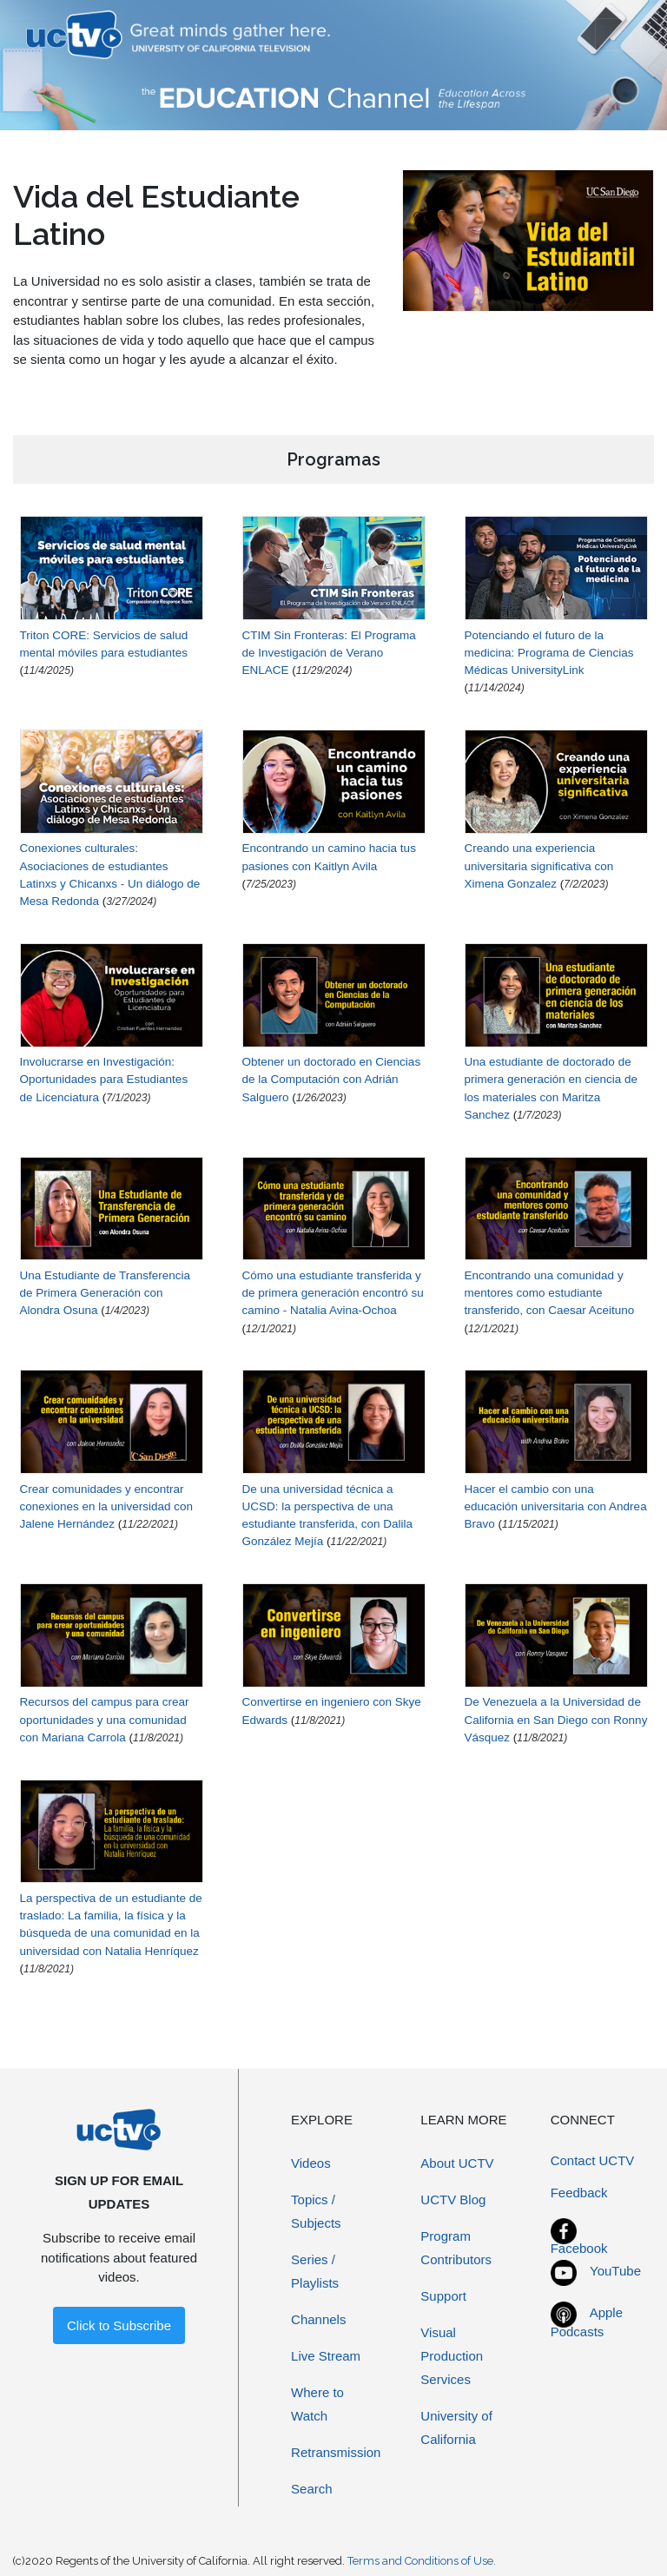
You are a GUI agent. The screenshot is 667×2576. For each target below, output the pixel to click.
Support (443, 2296)
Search (312, 2488)
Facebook (579, 2248)
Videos (311, 2163)
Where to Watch (317, 2404)
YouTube (615, 2270)
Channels (318, 2319)
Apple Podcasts (587, 2322)
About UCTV (456, 2163)
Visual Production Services (451, 2356)
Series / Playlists (315, 2271)
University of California (456, 2427)
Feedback (579, 2192)
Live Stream (325, 2355)
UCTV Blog (452, 2199)
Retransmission (335, 2452)
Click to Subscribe (119, 2325)
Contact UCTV (593, 2160)
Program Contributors (456, 2248)
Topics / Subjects (316, 2211)
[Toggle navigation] (618, 34)
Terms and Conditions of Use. (421, 2560)
